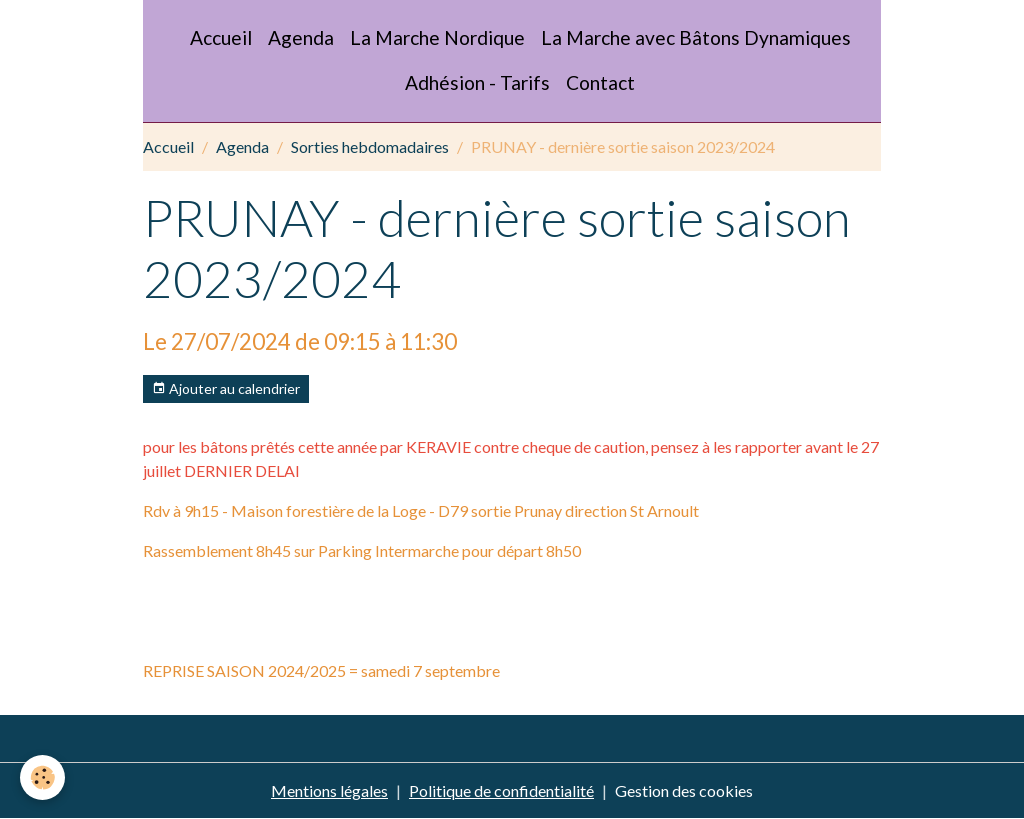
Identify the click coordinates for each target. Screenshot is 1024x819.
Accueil (221, 37)
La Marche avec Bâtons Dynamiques (696, 37)
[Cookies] (42, 777)
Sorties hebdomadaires (370, 146)
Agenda (301, 37)
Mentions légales (329, 790)
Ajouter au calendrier (226, 389)
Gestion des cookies (684, 790)
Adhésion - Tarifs (477, 82)
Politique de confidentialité (501, 790)
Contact (600, 82)
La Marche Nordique (437, 37)
